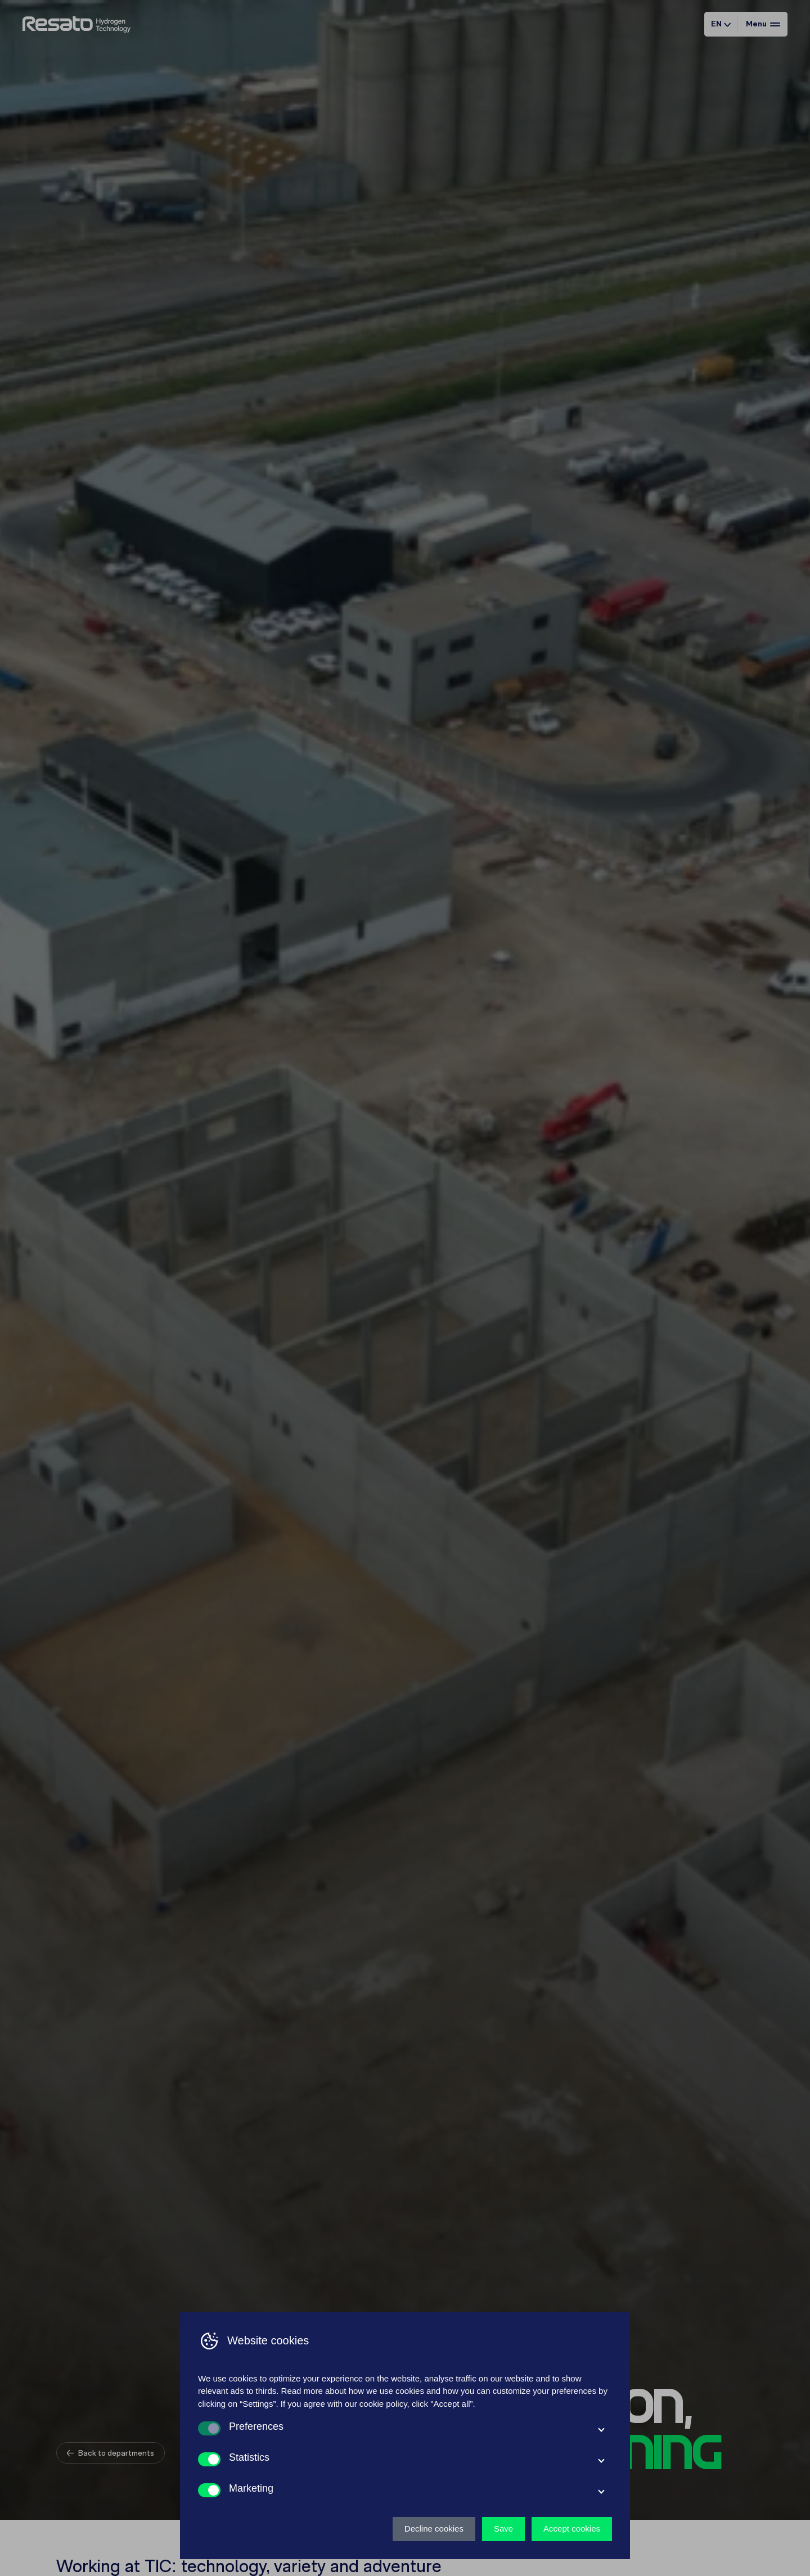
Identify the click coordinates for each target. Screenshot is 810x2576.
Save (503, 2528)
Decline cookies (434, 2528)
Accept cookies (571, 2528)
